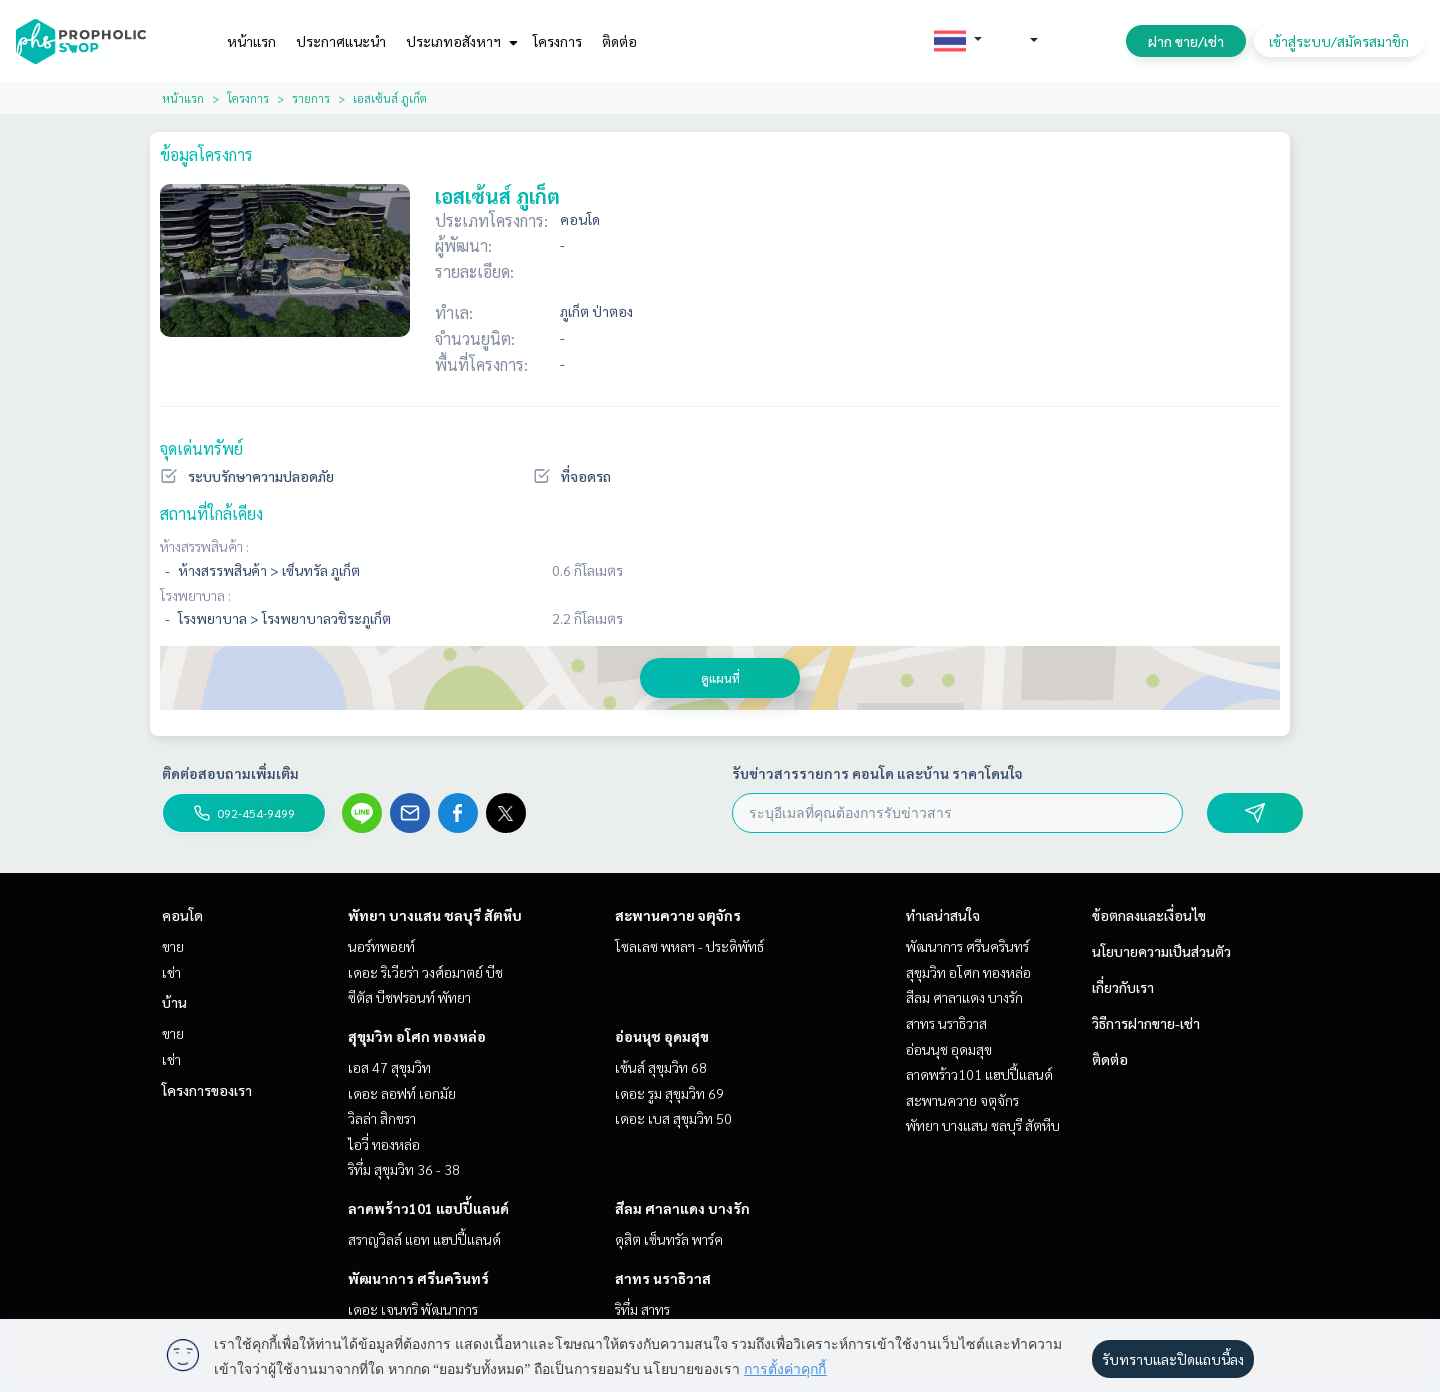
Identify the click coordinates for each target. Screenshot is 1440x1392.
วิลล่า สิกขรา (382, 1118)
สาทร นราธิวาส (663, 1278)
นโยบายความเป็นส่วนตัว (1161, 951)
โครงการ (557, 41)
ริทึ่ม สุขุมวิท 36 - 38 (404, 1169)
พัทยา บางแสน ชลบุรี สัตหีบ (435, 915)
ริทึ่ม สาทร (642, 1309)
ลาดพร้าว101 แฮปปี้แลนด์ (428, 1208)
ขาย (173, 946)
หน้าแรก (251, 41)
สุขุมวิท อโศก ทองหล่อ (417, 1036)
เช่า (171, 972)
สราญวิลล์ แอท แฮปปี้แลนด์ (424, 1239)
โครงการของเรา (207, 1090)
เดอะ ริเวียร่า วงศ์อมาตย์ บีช (425, 972)
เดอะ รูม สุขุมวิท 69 (669, 1093)
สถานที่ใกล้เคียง (211, 513)
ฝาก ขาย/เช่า (1186, 41)
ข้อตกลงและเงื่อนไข (1149, 915)
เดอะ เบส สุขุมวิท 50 (673, 1118)
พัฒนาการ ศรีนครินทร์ (418, 1278)
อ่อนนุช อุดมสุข (662, 1036)
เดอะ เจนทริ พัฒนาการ (413, 1309)
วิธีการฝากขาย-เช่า (1146, 1023)
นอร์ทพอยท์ (381, 946)
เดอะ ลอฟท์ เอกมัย (402, 1093)
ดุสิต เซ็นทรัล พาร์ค (669, 1239)
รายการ (311, 98)
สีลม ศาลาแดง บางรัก (682, 1208)
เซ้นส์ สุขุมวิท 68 (661, 1067)
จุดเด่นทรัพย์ (201, 448)
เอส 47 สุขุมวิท (389, 1067)
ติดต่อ (619, 41)
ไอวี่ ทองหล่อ (384, 1144)
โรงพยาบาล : (195, 595)
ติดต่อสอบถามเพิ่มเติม (230, 773)
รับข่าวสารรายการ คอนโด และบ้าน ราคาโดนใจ (877, 773)
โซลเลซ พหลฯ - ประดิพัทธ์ (689, 946)
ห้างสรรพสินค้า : (204, 546)
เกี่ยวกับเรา (1123, 987)
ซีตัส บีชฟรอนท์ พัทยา (409, 997)
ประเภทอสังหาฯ (459, 41)
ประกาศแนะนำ (341, 41)
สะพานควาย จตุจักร (678, 915)
